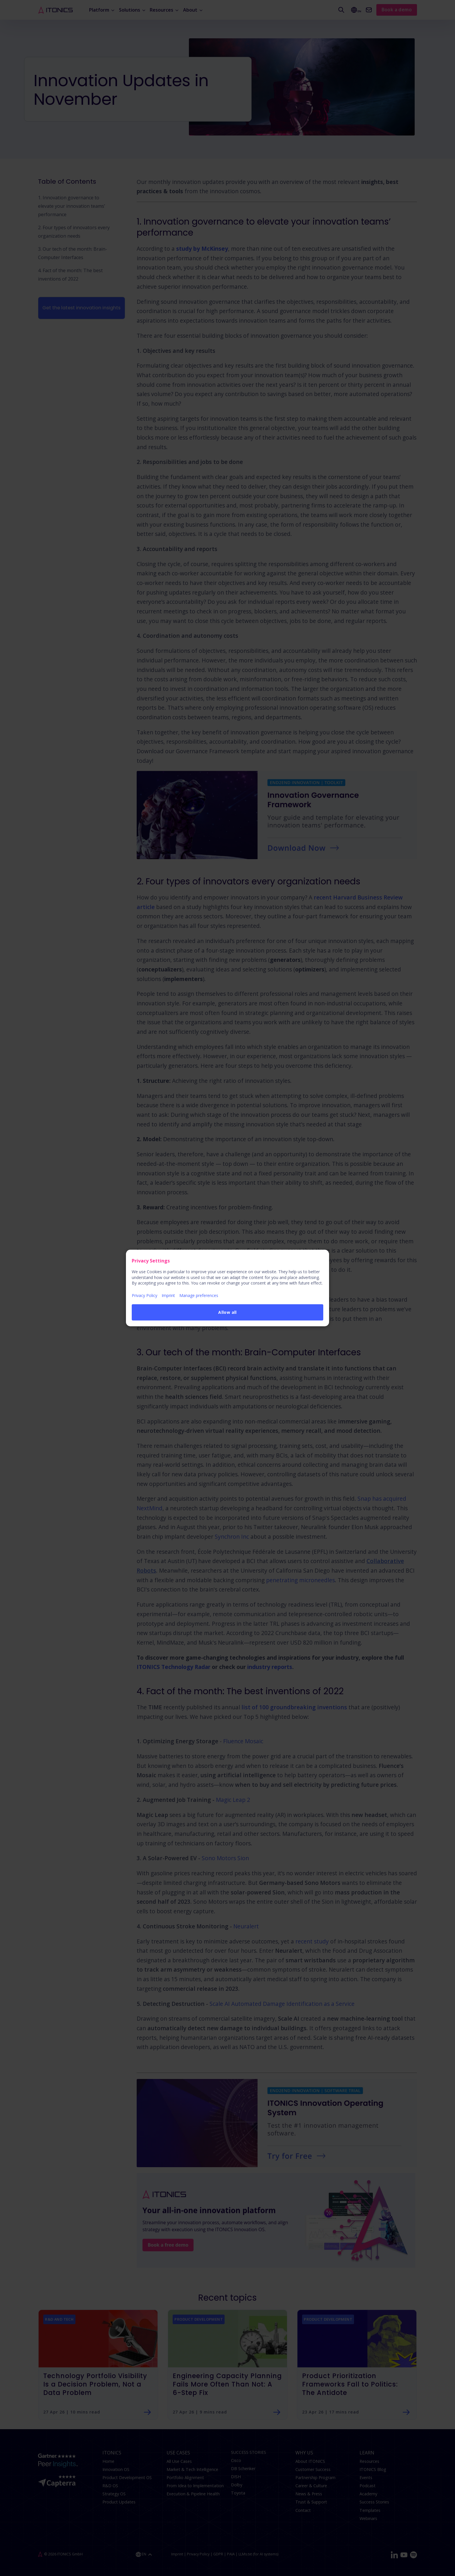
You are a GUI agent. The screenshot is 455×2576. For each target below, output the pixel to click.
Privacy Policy (144, 1295)
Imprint (168, 1295)
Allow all (227, 1312)
